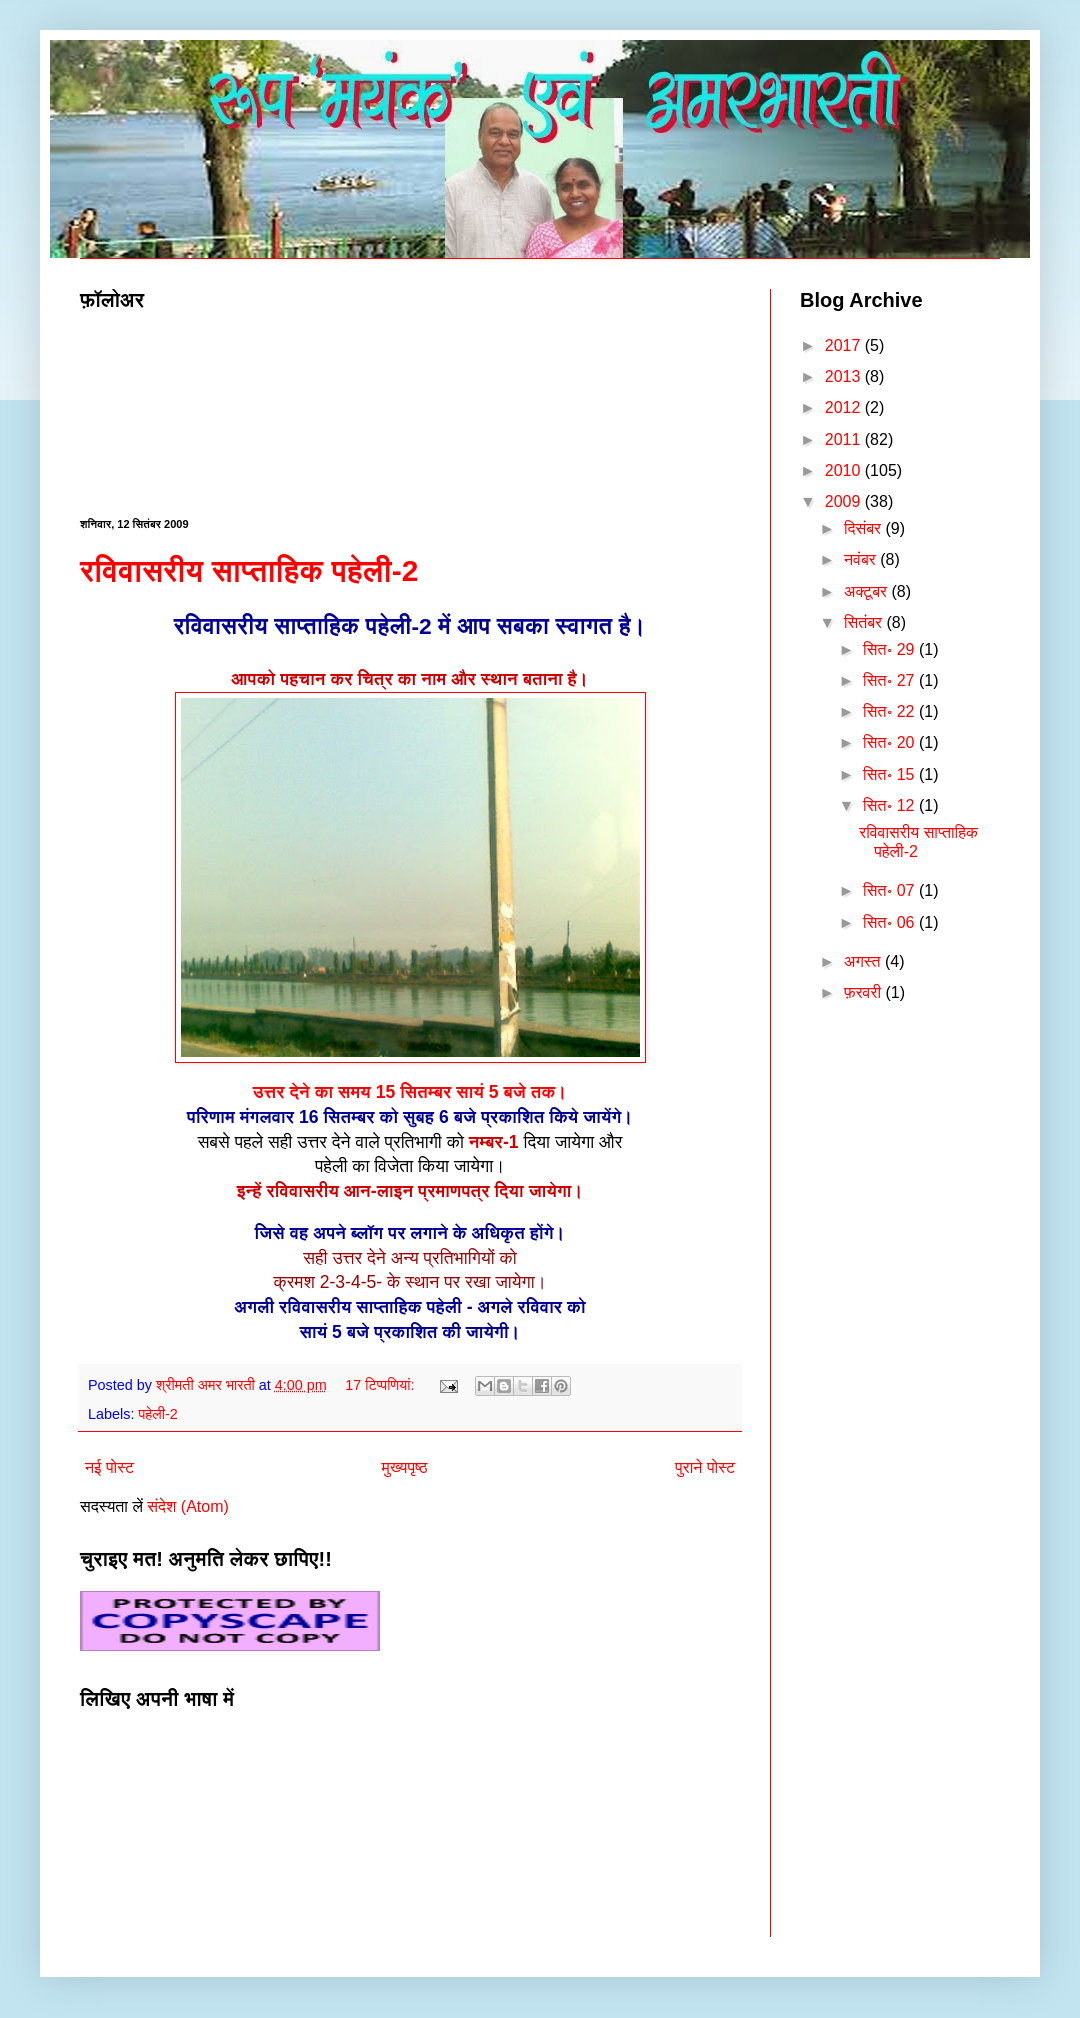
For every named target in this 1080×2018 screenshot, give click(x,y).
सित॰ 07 (891, 890)
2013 (845, 376)
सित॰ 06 (891, 922)
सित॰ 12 (891, 805)
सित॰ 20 (891, 742)
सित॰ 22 (891, 711)
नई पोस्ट (109, 1467)
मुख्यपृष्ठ (405, 1467)
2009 (845, 501)
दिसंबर (865, 528)
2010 (845, 470)
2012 (845, 407)
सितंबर (865, 622)
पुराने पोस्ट (705, 1467)
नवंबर (862, 559)
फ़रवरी (865, 992)
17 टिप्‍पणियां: (381, 1385)
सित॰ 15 (891, 774)
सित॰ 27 (891, 680)
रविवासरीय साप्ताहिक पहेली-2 (249, 570)
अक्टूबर (868, 591)
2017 (845, 345)
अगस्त (864, 961)
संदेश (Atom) (187, 1506)
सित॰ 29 (891, 649)
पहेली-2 (157, 1414)
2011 (845, 439)
